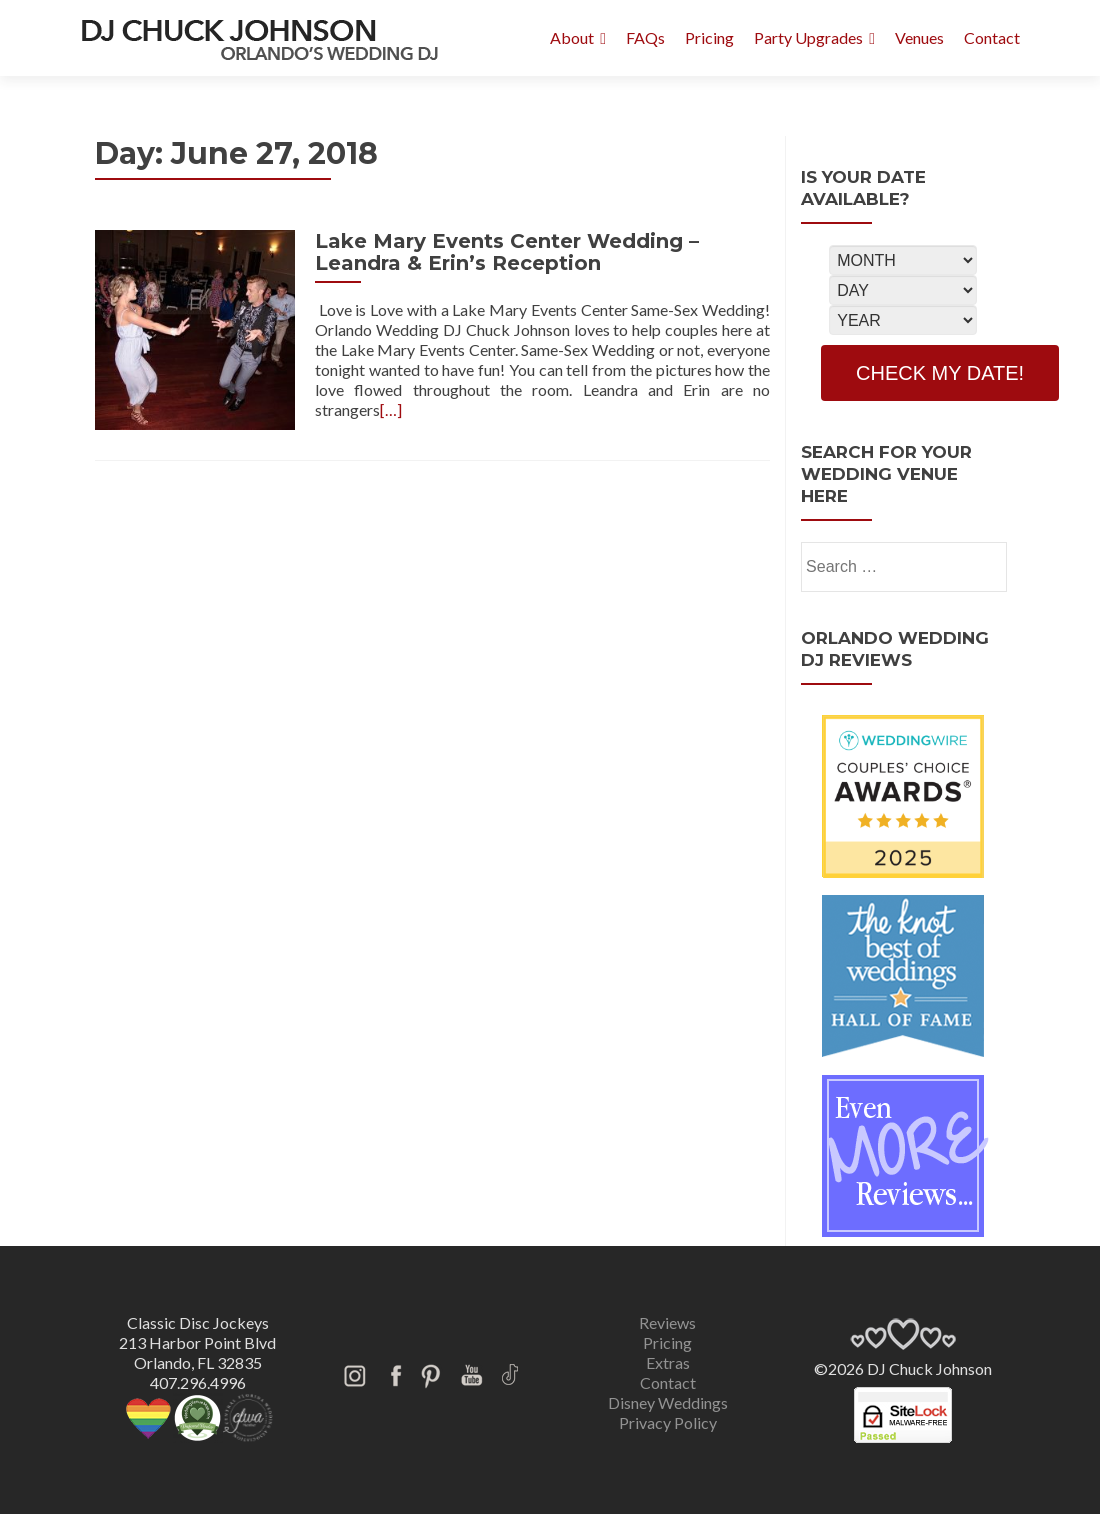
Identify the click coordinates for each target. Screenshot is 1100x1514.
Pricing (709, 37)
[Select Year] (903, 320)
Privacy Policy (668, 1422)
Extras (668, 1362)
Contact (992, 37)
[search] (982, 565)
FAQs (645, 37)
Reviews (667, 1322)
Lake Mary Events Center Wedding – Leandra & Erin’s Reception (507, 252)
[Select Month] (903, 260)
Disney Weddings (668, 1402)
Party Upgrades (808, 37)
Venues (919, 37)
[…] (391, 409)
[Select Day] (903, 290)
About (572, 37)
